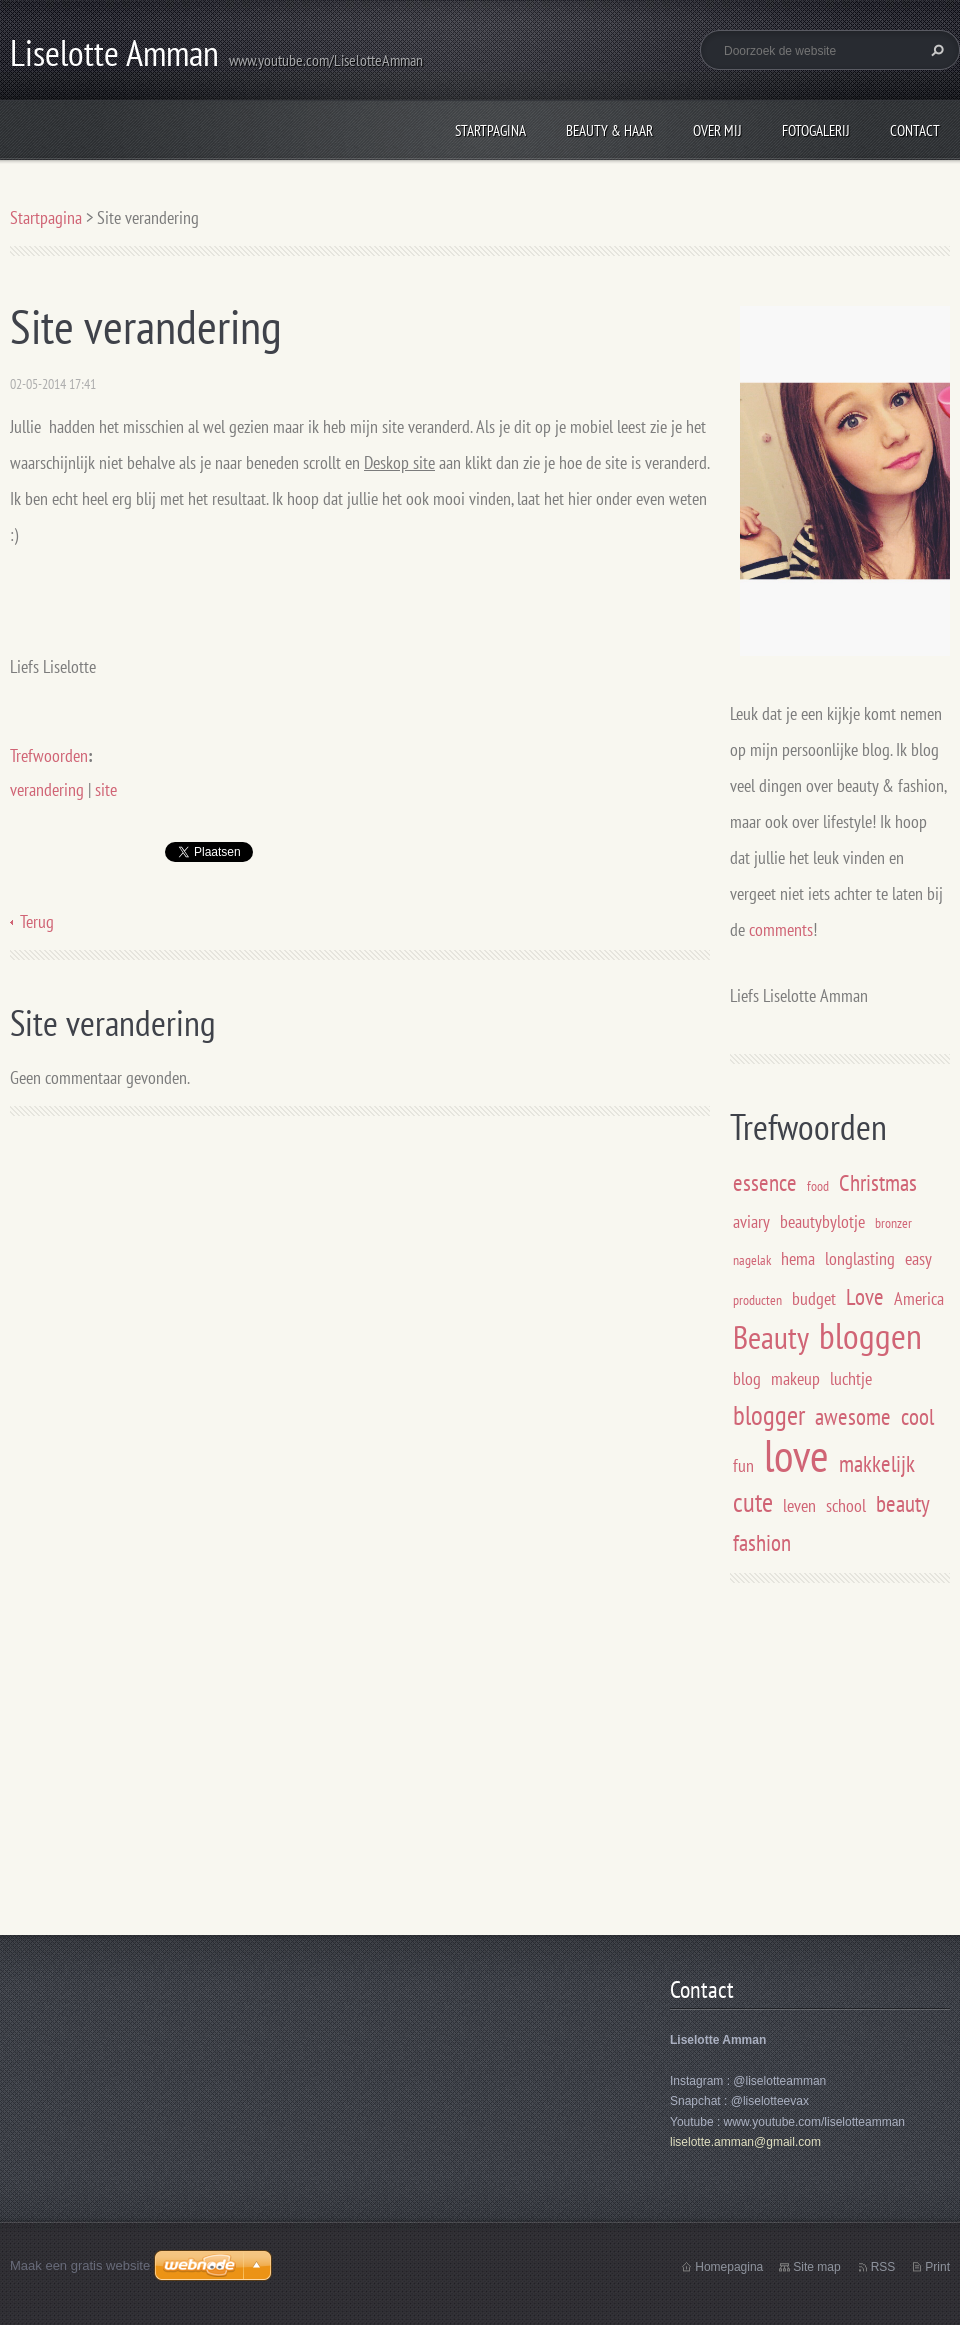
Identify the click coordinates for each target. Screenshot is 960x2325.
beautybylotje (822, 1221)
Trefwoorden (49, 755)
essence (765, 1182)
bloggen (870, 1335)
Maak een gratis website (80, 2265)
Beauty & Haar (609, 130)
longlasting (860, 1258)
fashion (762, 1542)
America (919, 1298)
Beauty (771, 1337)
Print (937, 2267)
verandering (47, 789)
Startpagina (490, 130)
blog (747, 1378)
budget (814, 1298)
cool (917, 1416)
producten (757, 1299)
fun (743, 1465)
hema (798, 1258)
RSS (883, 2267)
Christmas (878, 1182)
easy (918, 1258)
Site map (816, 2267)
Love (865, 1296)
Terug (37, 921)
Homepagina (729, 2267)
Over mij (717, 130)
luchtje (851, 1378)
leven (799, 1505)
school (846, 1505)
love (796, 1455)
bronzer (893, 1222)
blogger (769, 1415)
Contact (915, 130)
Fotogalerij (816, 130)
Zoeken (935, 50)
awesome (853, 1416)
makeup (795, 1378)
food (818, 1185)
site (106, 789)
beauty (903, 1503)
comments (781, 929)
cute (753, 1502)
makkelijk (877, 1463)
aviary (751, 1221)
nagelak (752, 1259)
